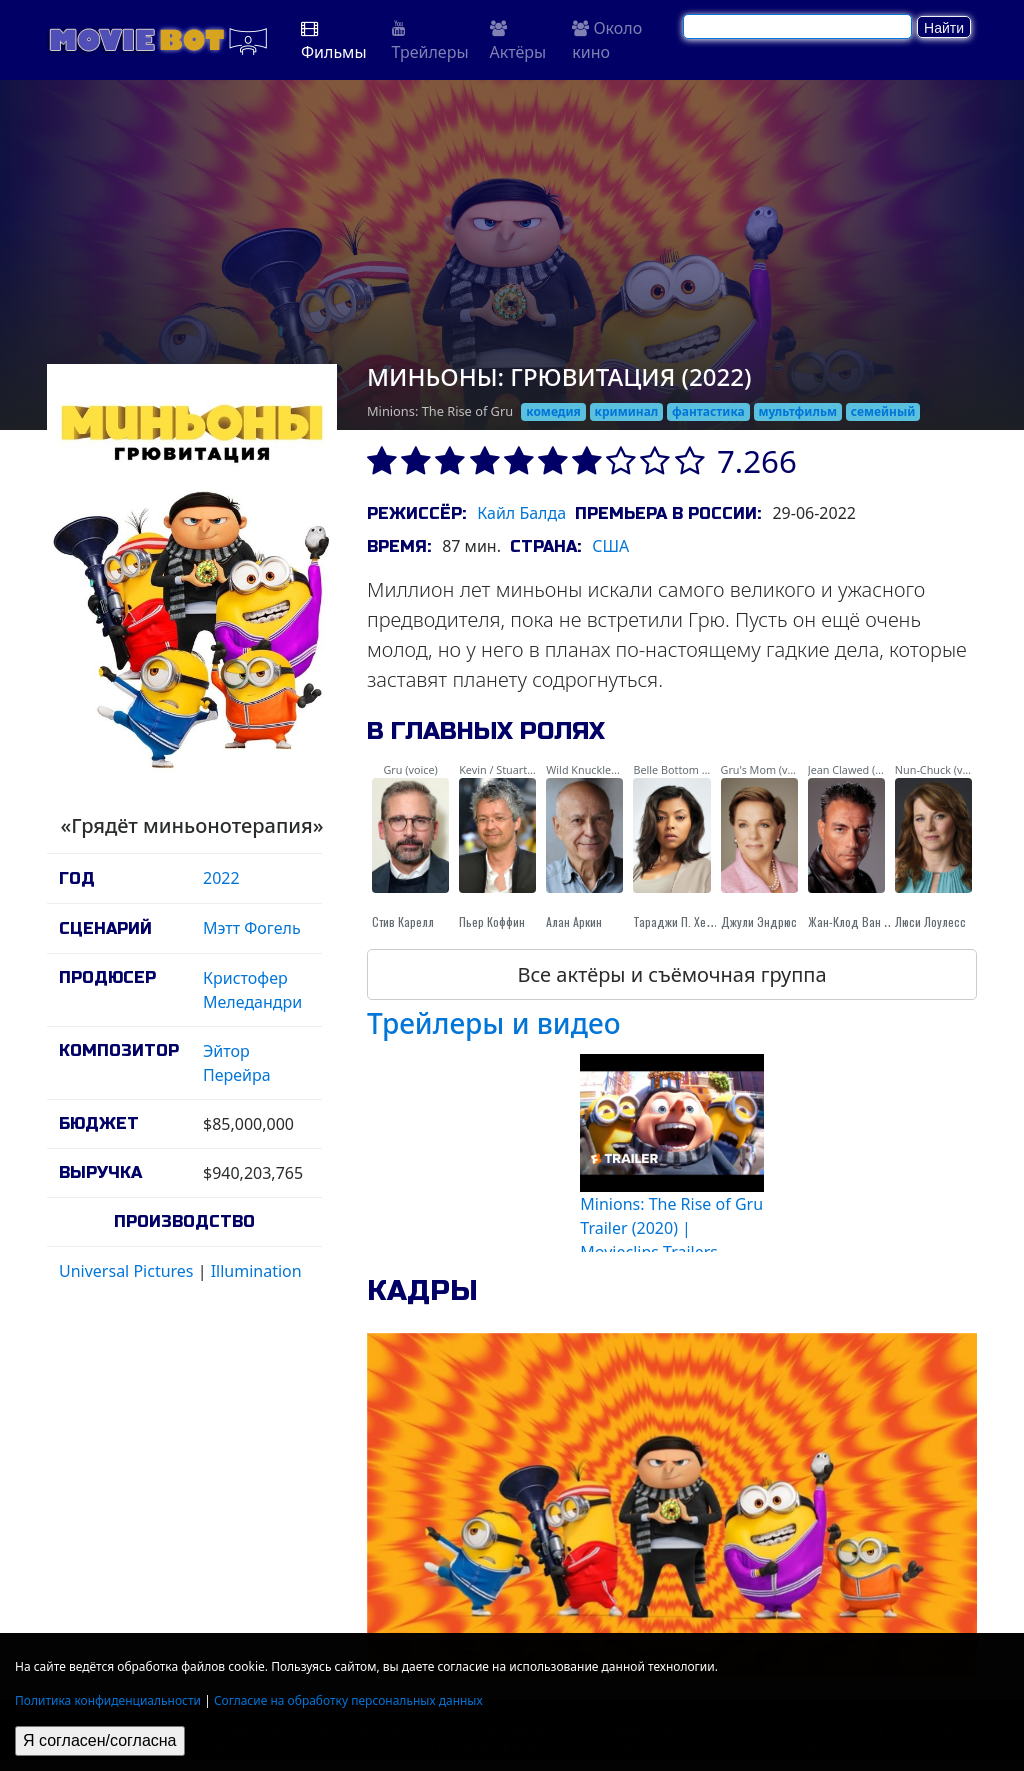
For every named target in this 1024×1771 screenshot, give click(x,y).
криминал (627, 411)
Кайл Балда (521, 513)
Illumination (256, 1271)
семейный (883, 411)
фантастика (708, 411)
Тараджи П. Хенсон (681, 921)
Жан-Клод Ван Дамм (860, 921)
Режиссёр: (416, 513)
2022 (221, 878)
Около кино (607, 40)
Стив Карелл (403, 921)
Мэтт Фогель (252, 928)
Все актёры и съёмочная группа (671, 974)
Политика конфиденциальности (108, 1700)
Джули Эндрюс (759, 921)
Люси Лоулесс (930, 921)
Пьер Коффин (492, 921)
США (610, 546)
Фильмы (334, 41)
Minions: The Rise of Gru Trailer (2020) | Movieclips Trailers (671, 1228)
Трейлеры (430, 41)
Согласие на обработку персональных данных (348, 1700)
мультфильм (798, 411)
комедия (553, 411)
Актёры (518, 41)
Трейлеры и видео (494, 1023)
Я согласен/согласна (100, 1740)
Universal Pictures (126, 1271)
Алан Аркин (574, 921)
